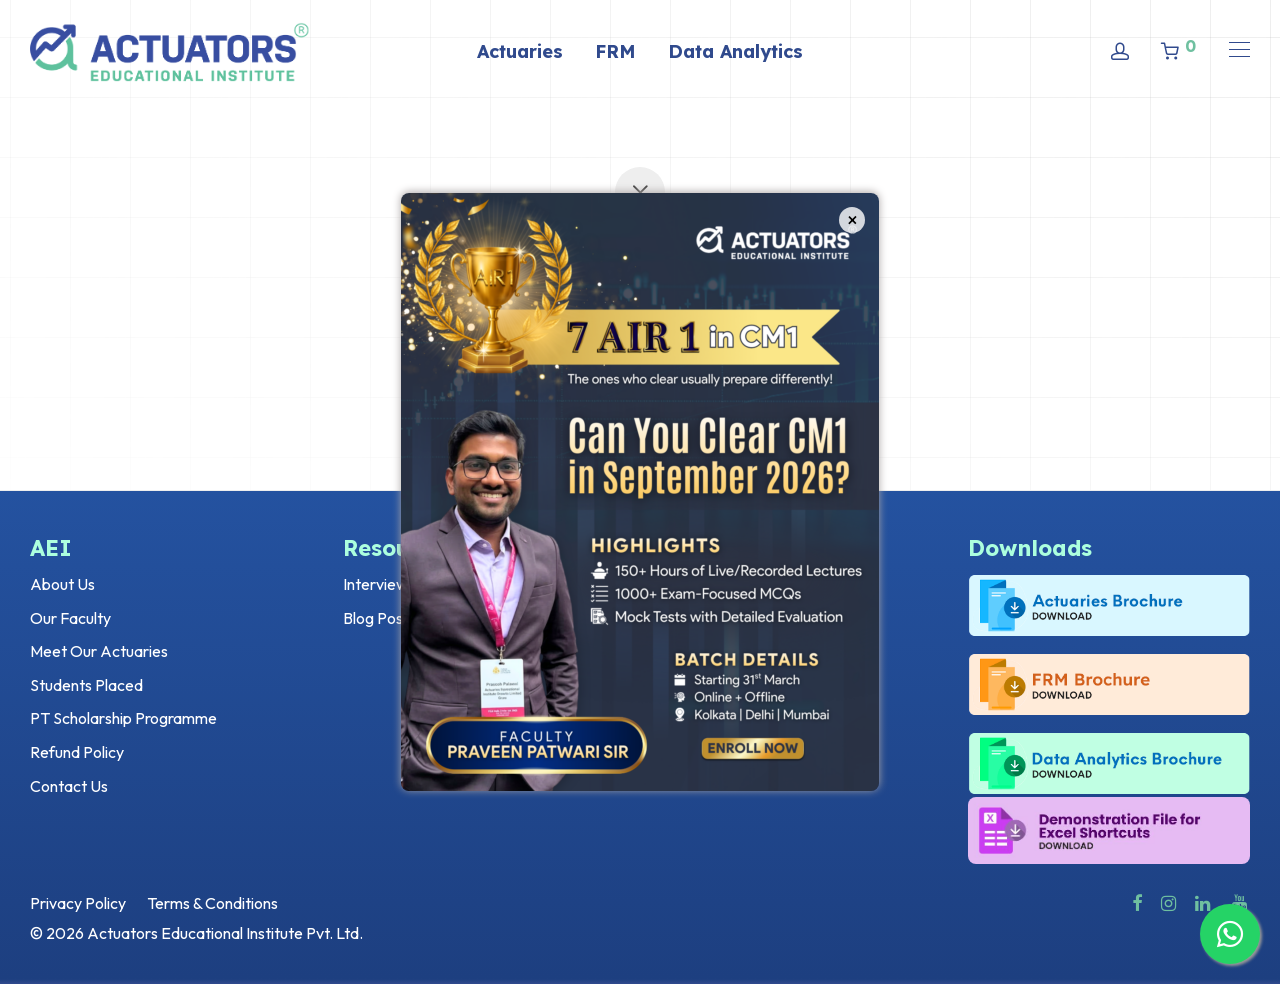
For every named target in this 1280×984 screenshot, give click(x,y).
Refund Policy (77, 752)
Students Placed (86, 685)
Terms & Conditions (212, 903)
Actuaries (520, 51)
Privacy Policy (78, 903)
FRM (615, 51)
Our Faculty (70, 618)
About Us (62, 584)
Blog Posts (379, 618)
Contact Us (69, 786)
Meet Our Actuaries (99, 651)
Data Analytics (735, 51)
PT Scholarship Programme (123, 718)
